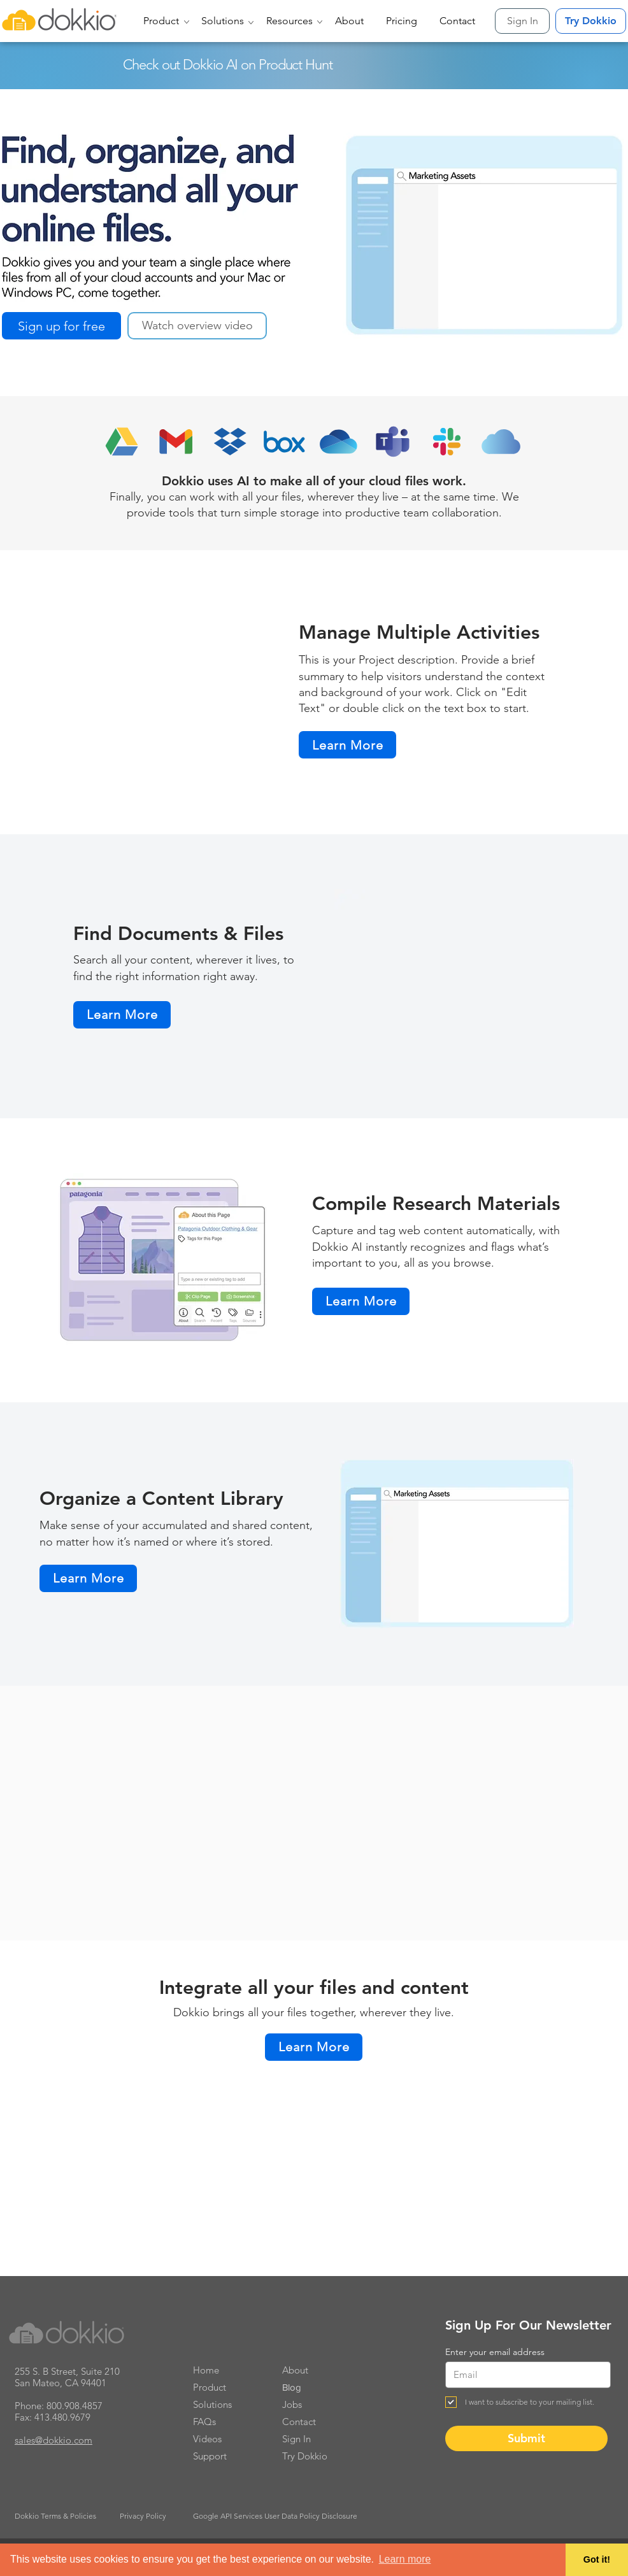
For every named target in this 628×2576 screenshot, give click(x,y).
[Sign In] (522, 21)
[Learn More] (347, 744)
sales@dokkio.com (53, 2440)
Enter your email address (495, 2351)
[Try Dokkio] (590, 21)
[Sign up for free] (61, 325)
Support (210, 2456)
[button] (163, 21)
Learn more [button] (405, 2559)
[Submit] (526, 2438)
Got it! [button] (596, 2559)
